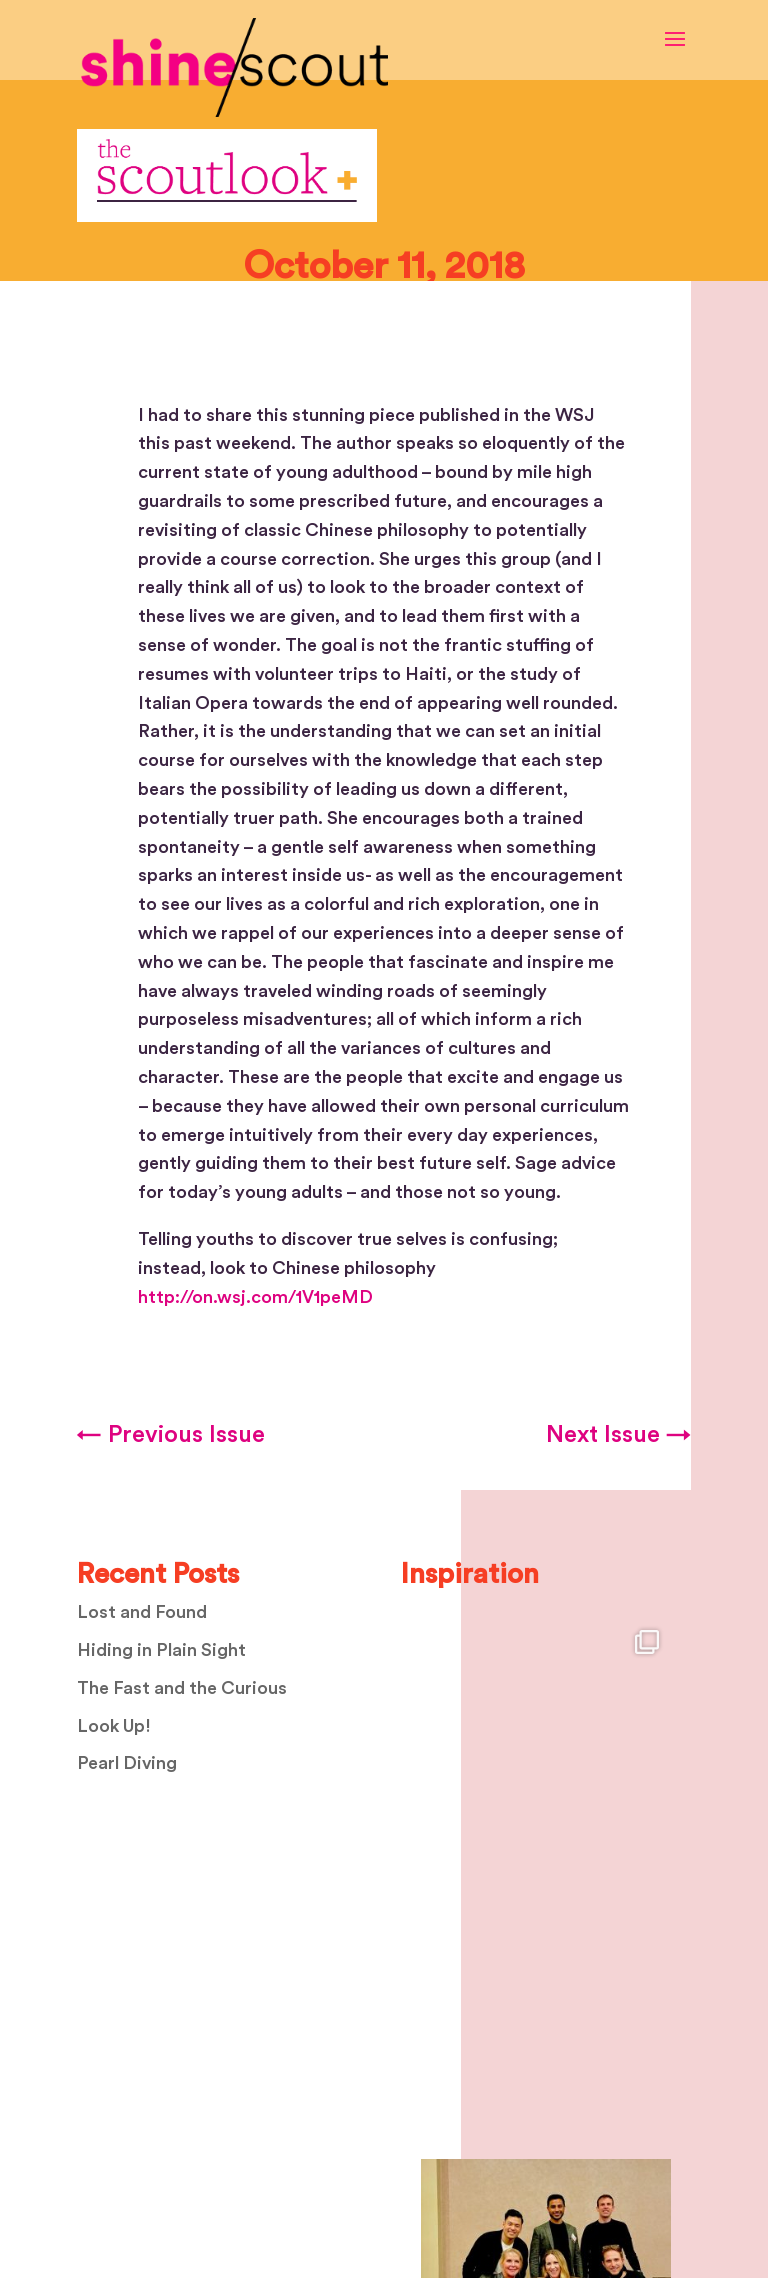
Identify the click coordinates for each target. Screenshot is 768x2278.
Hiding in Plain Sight (161, 1650)
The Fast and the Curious (182, 1688)
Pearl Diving (127, 1763)
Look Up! (114, 1726)
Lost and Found (142, 1612)
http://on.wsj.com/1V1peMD (255, 1297)
